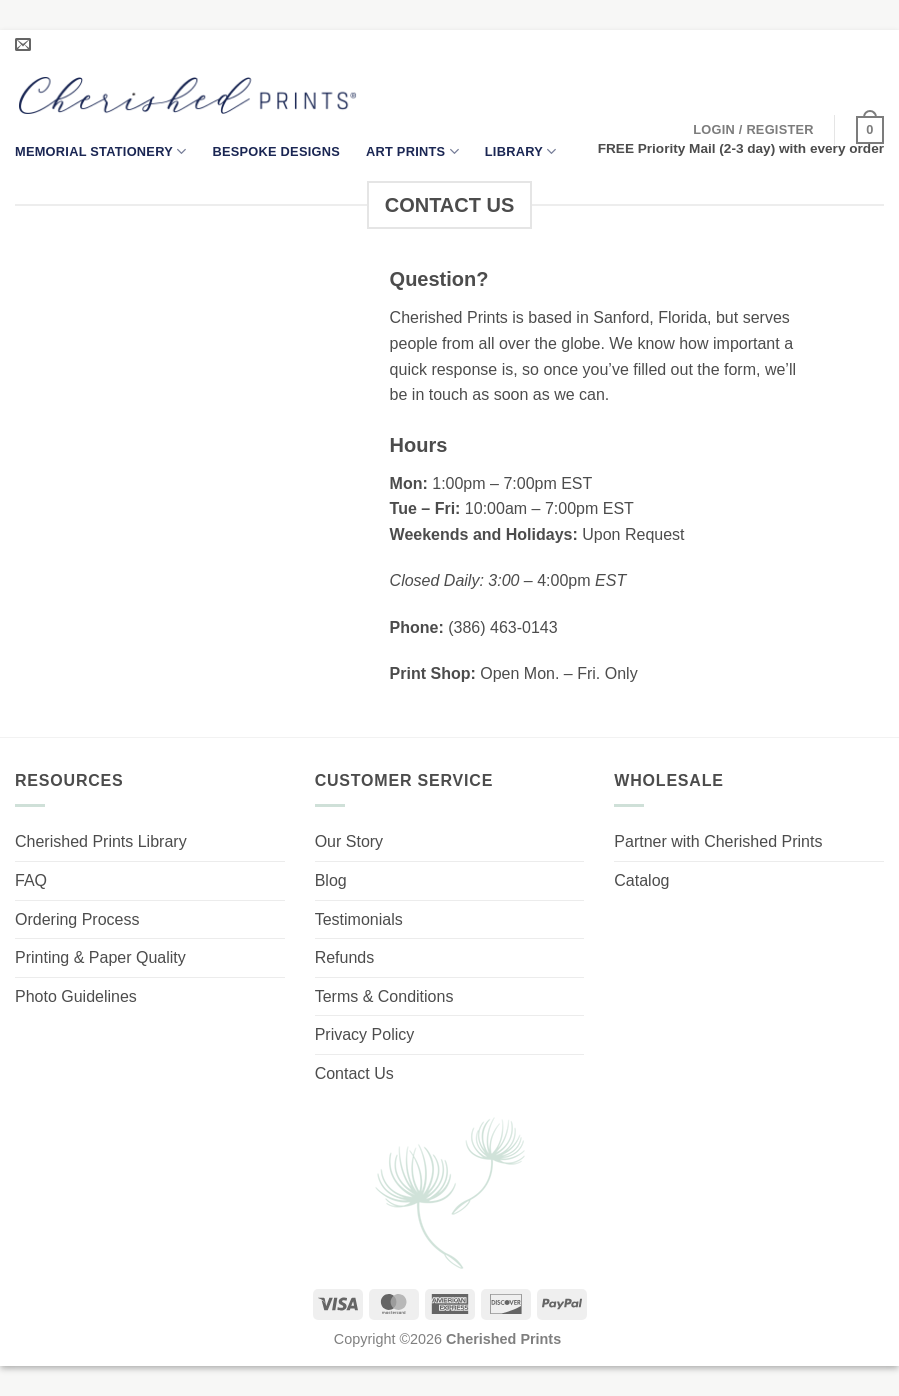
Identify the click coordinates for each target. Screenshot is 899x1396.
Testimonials (359, 919)
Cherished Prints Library (101, 841)
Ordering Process (77, 919)
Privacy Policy (365, 1034)
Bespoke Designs (276, 151)
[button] (753, 130)
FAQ (31, 880)
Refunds (345, 957)
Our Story (349, 841)
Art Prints (412, 151)
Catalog (641, 880)
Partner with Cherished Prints (718, 841)
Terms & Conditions (384, 996)
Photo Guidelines (76, 996)
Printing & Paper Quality (100, 957)
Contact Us (354, 1073)
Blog (331, 880)
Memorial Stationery (100, 151)
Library (521, 151)
